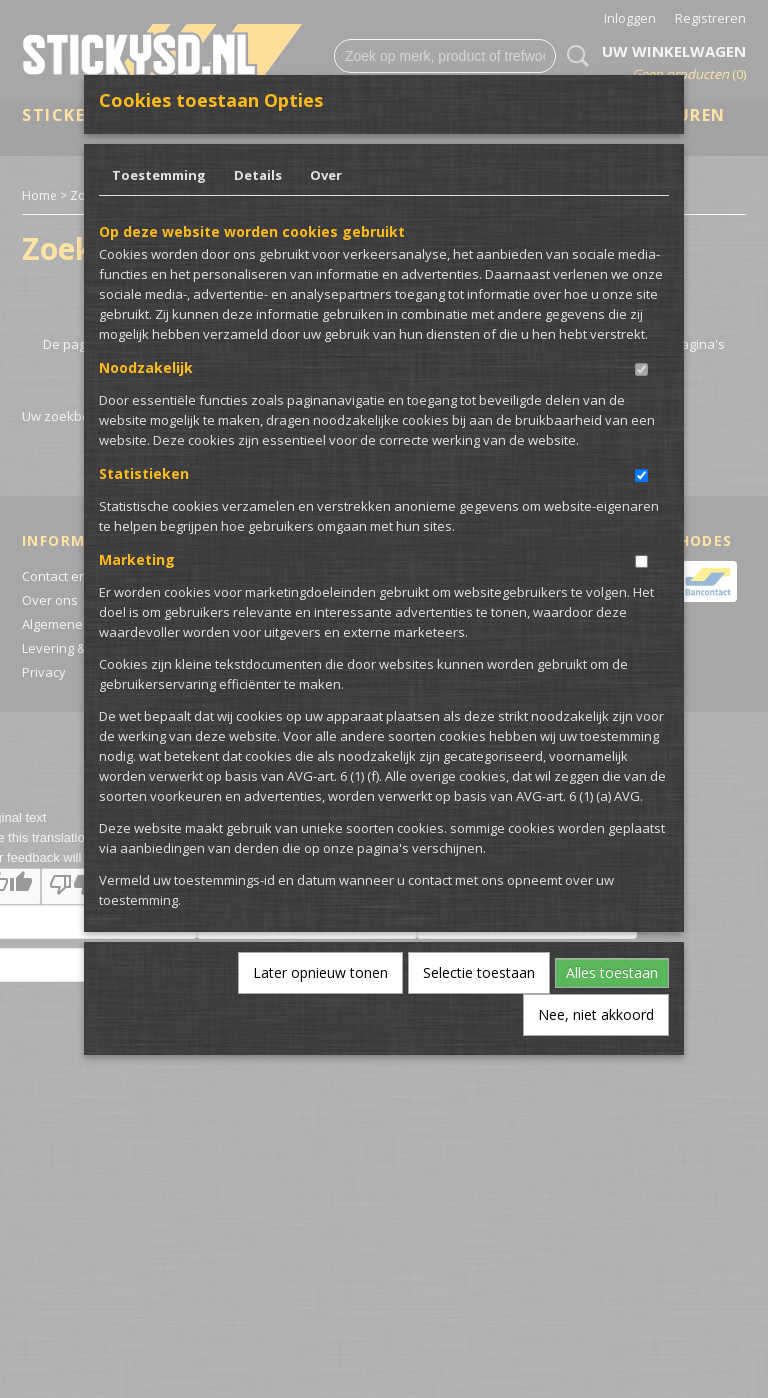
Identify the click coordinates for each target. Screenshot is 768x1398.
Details (258, 175)
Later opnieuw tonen (320, 972)
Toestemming (159, 175)
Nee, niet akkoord (596, 1014)
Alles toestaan (612, 972)
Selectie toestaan (479, 972)
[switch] (641, 369)
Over (326, 175)
